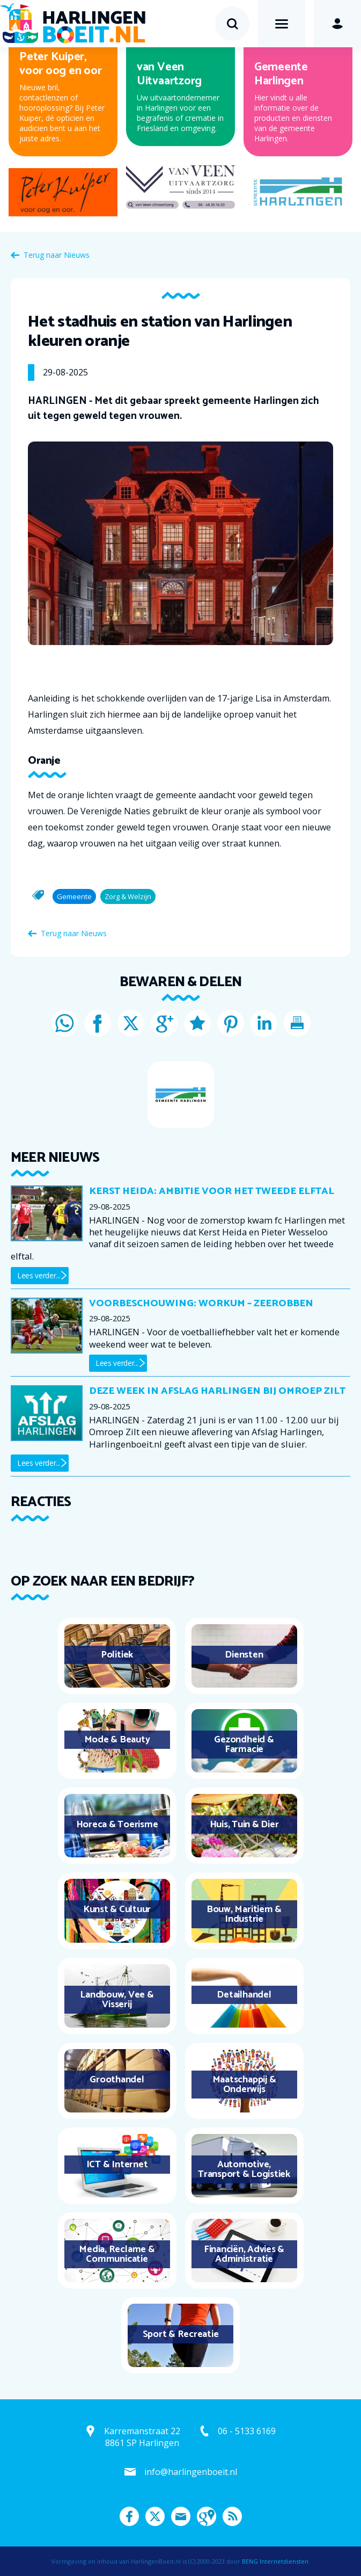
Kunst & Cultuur (117, 1909)
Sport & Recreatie (181, 2334)
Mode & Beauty (117, 1740)
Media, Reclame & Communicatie (116, 2254)
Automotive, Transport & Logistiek (244, 2169)
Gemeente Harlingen (281, 74)
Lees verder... (38, 1275)
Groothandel (117, 2080)
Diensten (244, 1655)
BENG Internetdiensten (275, 2561)
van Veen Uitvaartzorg (169, 74)
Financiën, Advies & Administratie (244, 2254)
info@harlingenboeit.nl (190, 2472)
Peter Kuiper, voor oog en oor (60, 64)
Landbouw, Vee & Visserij (116, 2000)
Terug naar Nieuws (57, 255)
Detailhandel (244, 1995)
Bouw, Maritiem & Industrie (244, 1914)
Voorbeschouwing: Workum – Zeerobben (201, 1304)
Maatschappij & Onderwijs (244, 2084)
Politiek (117, 1655)
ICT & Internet (117, 2165)
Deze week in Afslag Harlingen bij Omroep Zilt (217, 1391)
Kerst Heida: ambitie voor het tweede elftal (211, 1191)
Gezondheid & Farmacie (244, 1744)
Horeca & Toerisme (117, 1825)
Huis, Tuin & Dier (244, 1825)
